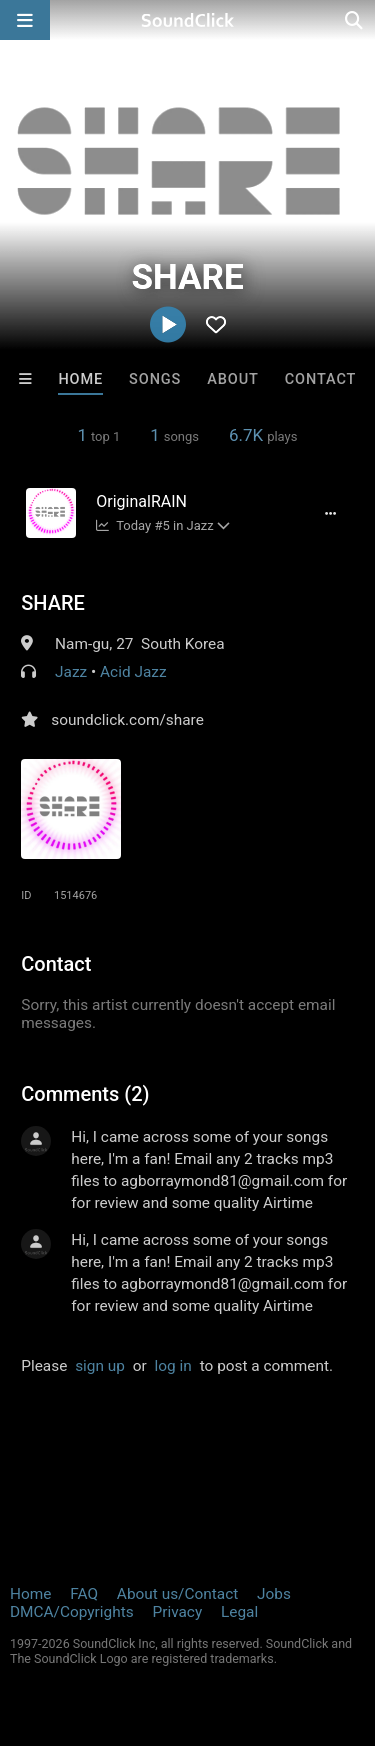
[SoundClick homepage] (188, 20)
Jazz (71, 672)
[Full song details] (331, 513)
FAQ (84, 1594)
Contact (321, 379)
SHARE (53, 603)
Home (80, 379)
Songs (155, 379)
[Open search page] (355, 20)
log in (173, 1366)
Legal (239, 1612)
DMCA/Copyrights (72, 1612)
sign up (100, 1366)
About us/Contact (177, 1594)
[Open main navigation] (25, 20)
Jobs (274, 1594)
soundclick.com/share (127, 720)
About (233, 379)
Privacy (177, 1612)
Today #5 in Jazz (154, 525)
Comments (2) (85, 1094)
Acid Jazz (133, 672)
